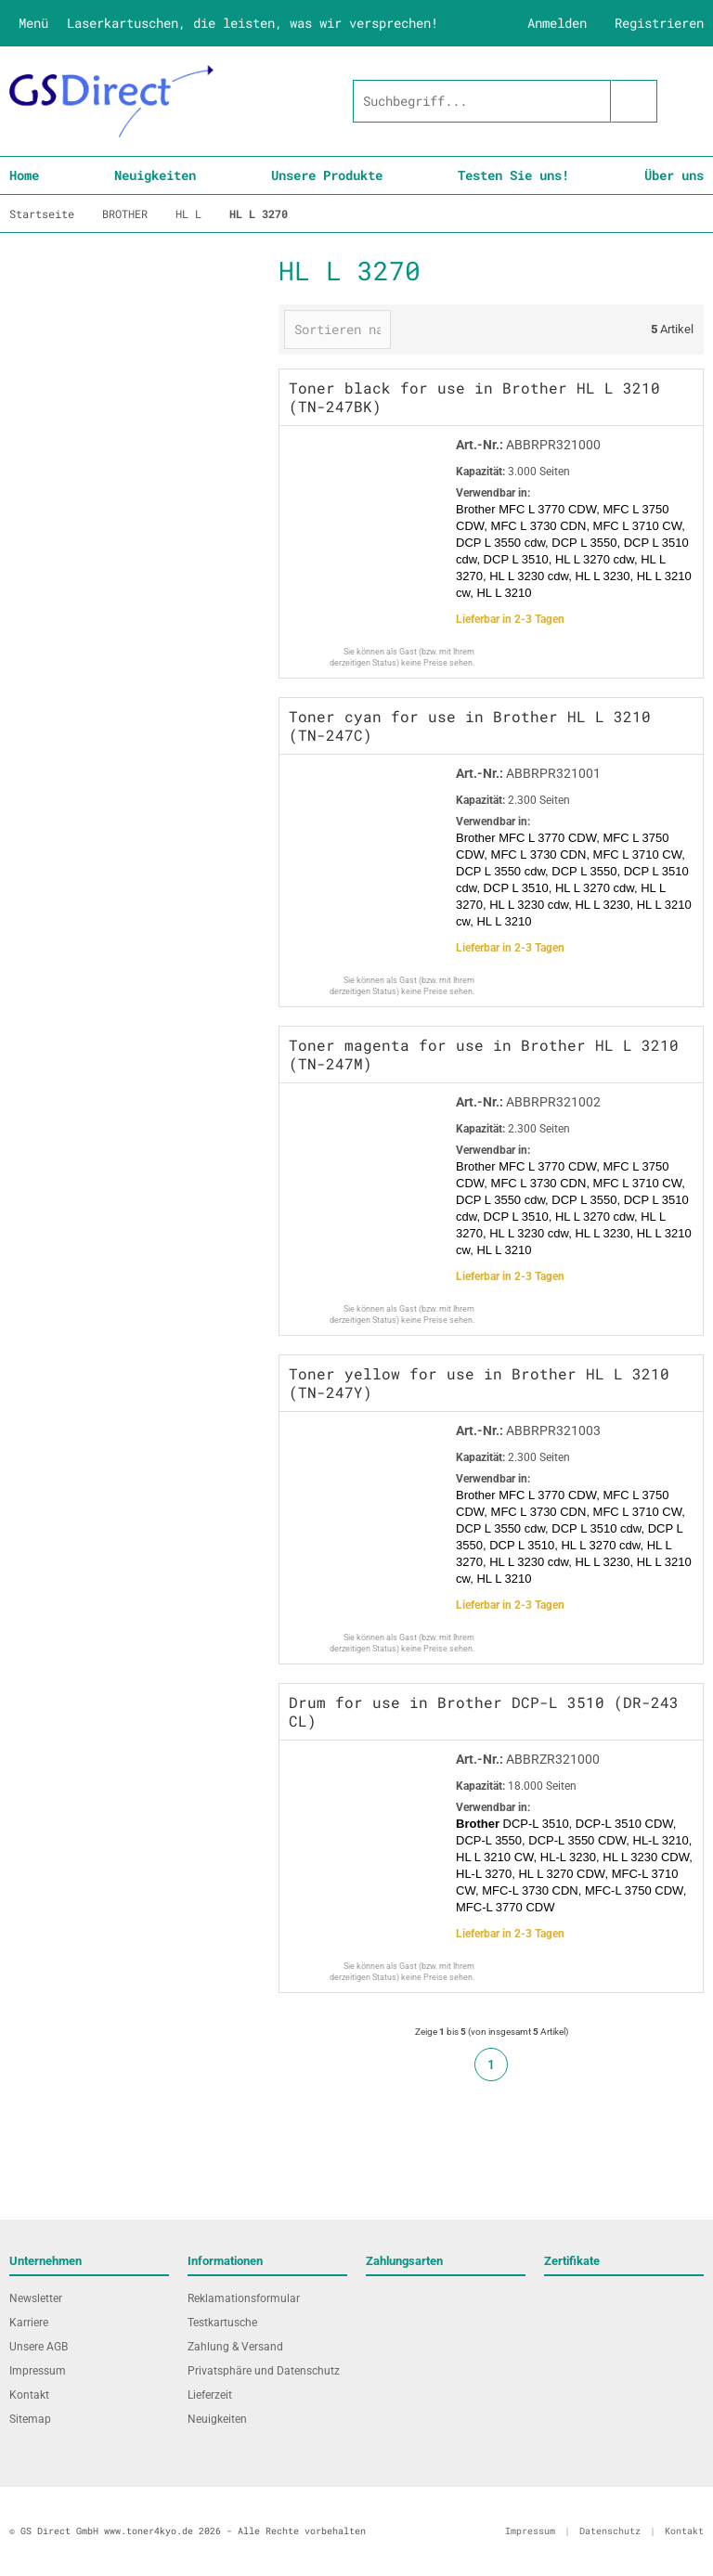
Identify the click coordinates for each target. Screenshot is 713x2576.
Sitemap (30, 2419)
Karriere (28, 2322)
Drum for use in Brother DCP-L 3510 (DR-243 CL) (484, 1711)
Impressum (37, 2370)
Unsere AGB (38, 2346)
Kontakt (29, 2394)
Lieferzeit (210, 2394)
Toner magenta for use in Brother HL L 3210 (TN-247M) (484, 1054)
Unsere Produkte (326, 175)
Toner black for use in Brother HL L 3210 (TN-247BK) (474, 397)
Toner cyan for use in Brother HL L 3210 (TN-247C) (470, 725)
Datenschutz (610, 2531)
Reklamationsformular (244, 2298)
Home (24, 175)
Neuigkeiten (155, 175)
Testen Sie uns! (513, 175)
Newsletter (35, 2298)
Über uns (674, 175)
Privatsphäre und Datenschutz (264, 2370)
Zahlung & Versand (235, 2346)
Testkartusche (222, 2322)
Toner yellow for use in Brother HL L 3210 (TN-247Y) (479, 1383)
